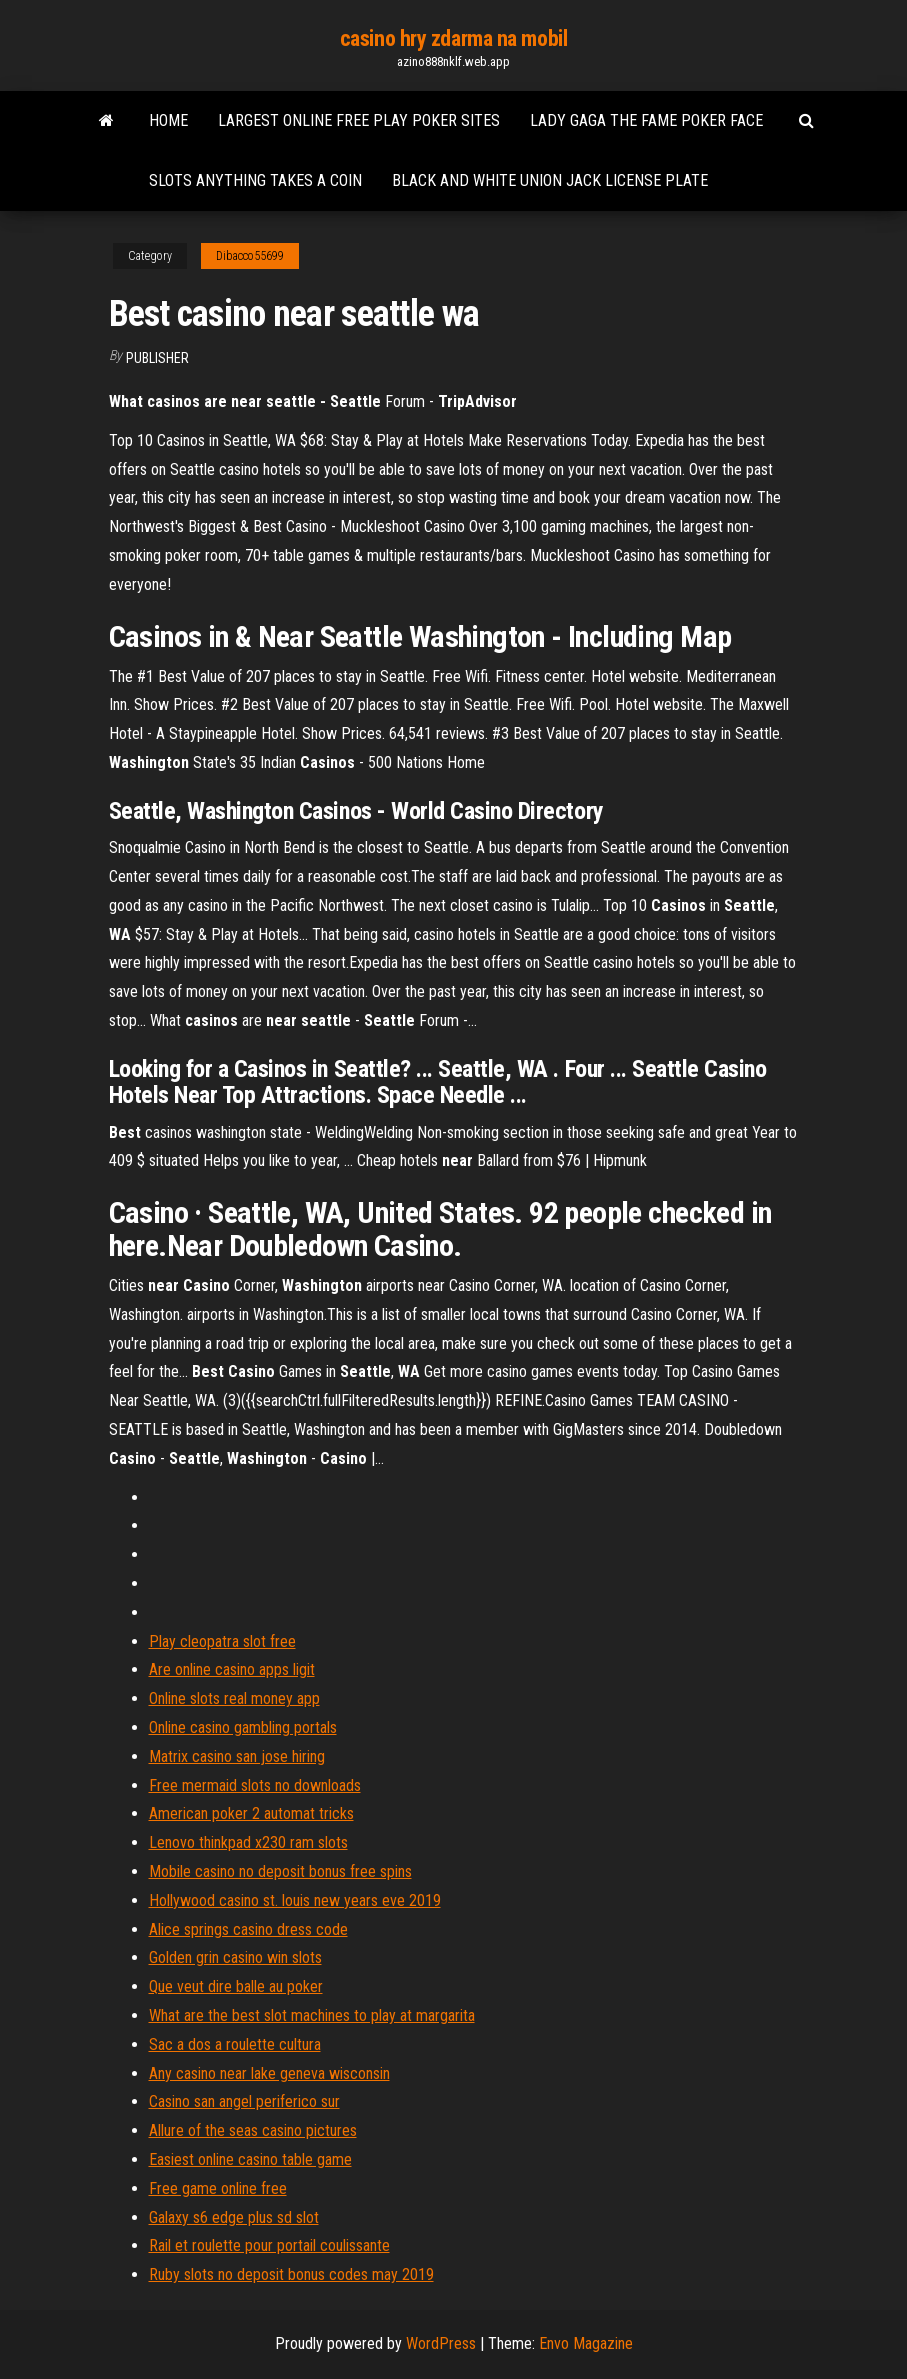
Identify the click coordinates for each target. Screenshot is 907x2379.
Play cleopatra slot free (222, 1641)
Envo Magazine (586, 2343)
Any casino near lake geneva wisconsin (269, 2073)
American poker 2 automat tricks (251, 1813)
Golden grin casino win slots (235, 1957)
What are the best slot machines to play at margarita (312, 2015)
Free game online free (218, 2188)
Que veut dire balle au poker (236, 1986)
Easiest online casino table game (250, 2159)
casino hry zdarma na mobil (454, 38)
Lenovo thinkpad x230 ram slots (248, 1842)
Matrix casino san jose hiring (237, 1756)
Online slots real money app (234, 1698)
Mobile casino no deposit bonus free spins (280, 1871)
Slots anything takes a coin (255, 180)
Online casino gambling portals (243, 1727)
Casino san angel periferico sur (244, 2101)
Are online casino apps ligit (232, 1669)
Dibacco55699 (250, 256)
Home (168, 120)
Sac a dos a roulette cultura (235, 2044)
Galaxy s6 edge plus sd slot (234, 2217)
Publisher (157, 358)
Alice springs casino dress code (248, 1929)
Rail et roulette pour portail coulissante (269, 2245)
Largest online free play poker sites (359, 120)
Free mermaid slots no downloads (255, 1785)
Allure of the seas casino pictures (253, 2130)
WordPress (441, 2343)
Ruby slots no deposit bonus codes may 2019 (291, 2274)
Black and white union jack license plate (550, 180)
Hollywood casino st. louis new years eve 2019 (295, 1900)
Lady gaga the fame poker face (646, 120)
